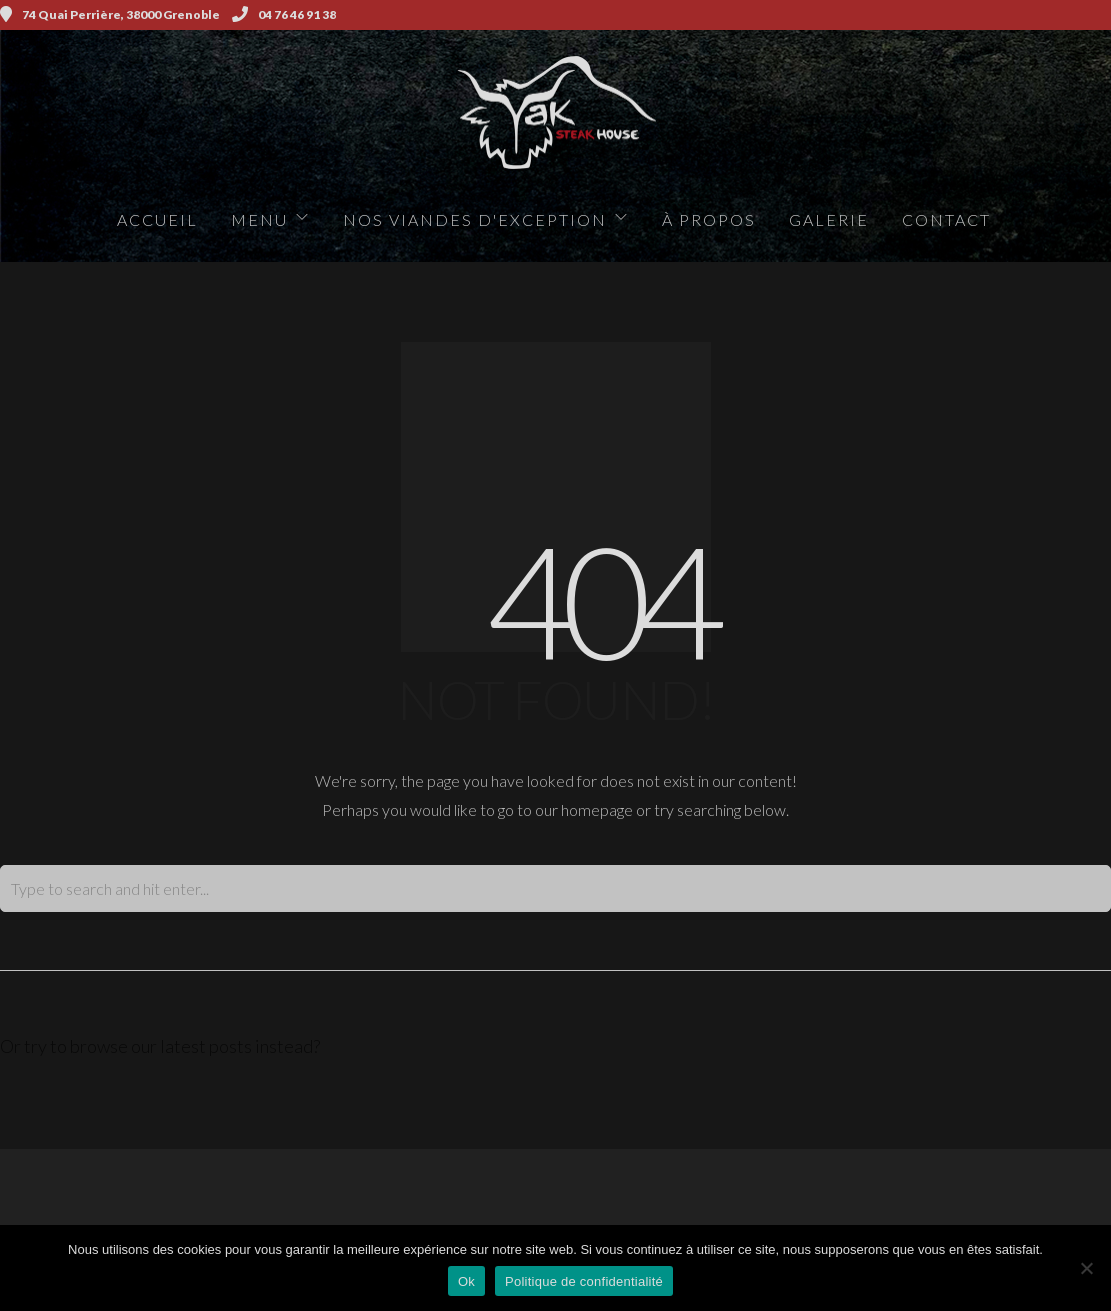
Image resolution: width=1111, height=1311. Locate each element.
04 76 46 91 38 (284, 14)
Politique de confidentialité (584, 1281)
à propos (709, 219)
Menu (259, 219)
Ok (466, 1281)
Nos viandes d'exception (475, 219)
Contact (946, 219)
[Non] (1086, 1268)
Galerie (829, 219)
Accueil (157, 219)
